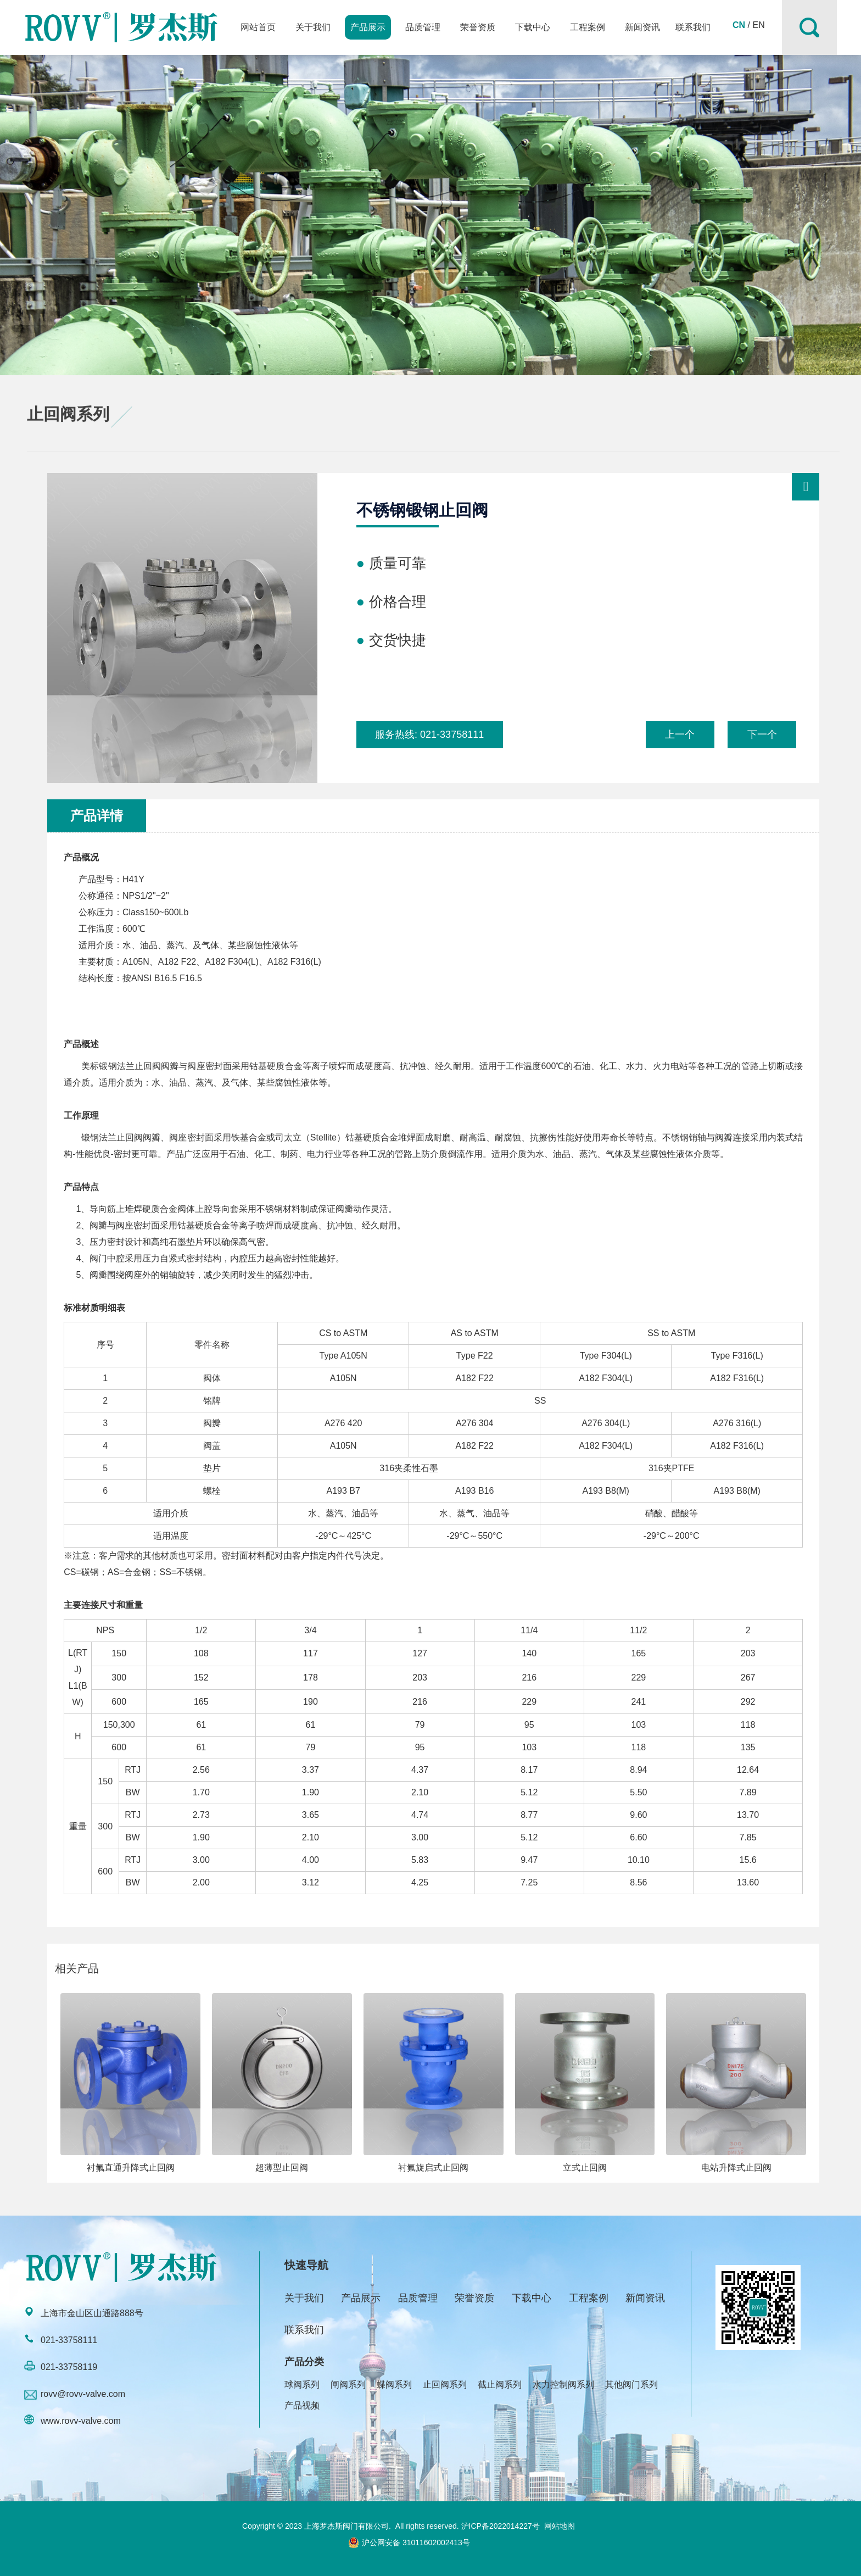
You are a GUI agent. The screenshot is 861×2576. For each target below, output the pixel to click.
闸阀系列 (348, 2384)
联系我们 (693, 27)
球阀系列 (302, 2384)
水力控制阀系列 (563, 2384)
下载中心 (532, 27)
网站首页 (258, 27)
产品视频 (302, 2405)
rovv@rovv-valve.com (83, 2394)
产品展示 (367, 27)
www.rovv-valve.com (81, 2420)
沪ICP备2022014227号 (500, 2526)
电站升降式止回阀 (736, 2167)
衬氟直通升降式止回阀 (131, 2167)
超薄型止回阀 (281, 2167)
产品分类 (304, 2361)
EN (758, 25)
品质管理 (422, 27)
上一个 (680, 734)
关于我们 (313, 27)
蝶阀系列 (394, 2384)
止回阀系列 (445, 2384)
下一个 (762, 734)
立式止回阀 (585, 2167)
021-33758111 (452, 734)
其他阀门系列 (631, 2384)
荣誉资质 (477, 27)
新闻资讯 (642, 27)
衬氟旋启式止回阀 (433, 2167)
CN (739, 25)
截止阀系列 (500, 2384)
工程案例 (587, 27)
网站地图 (559, 2526)
